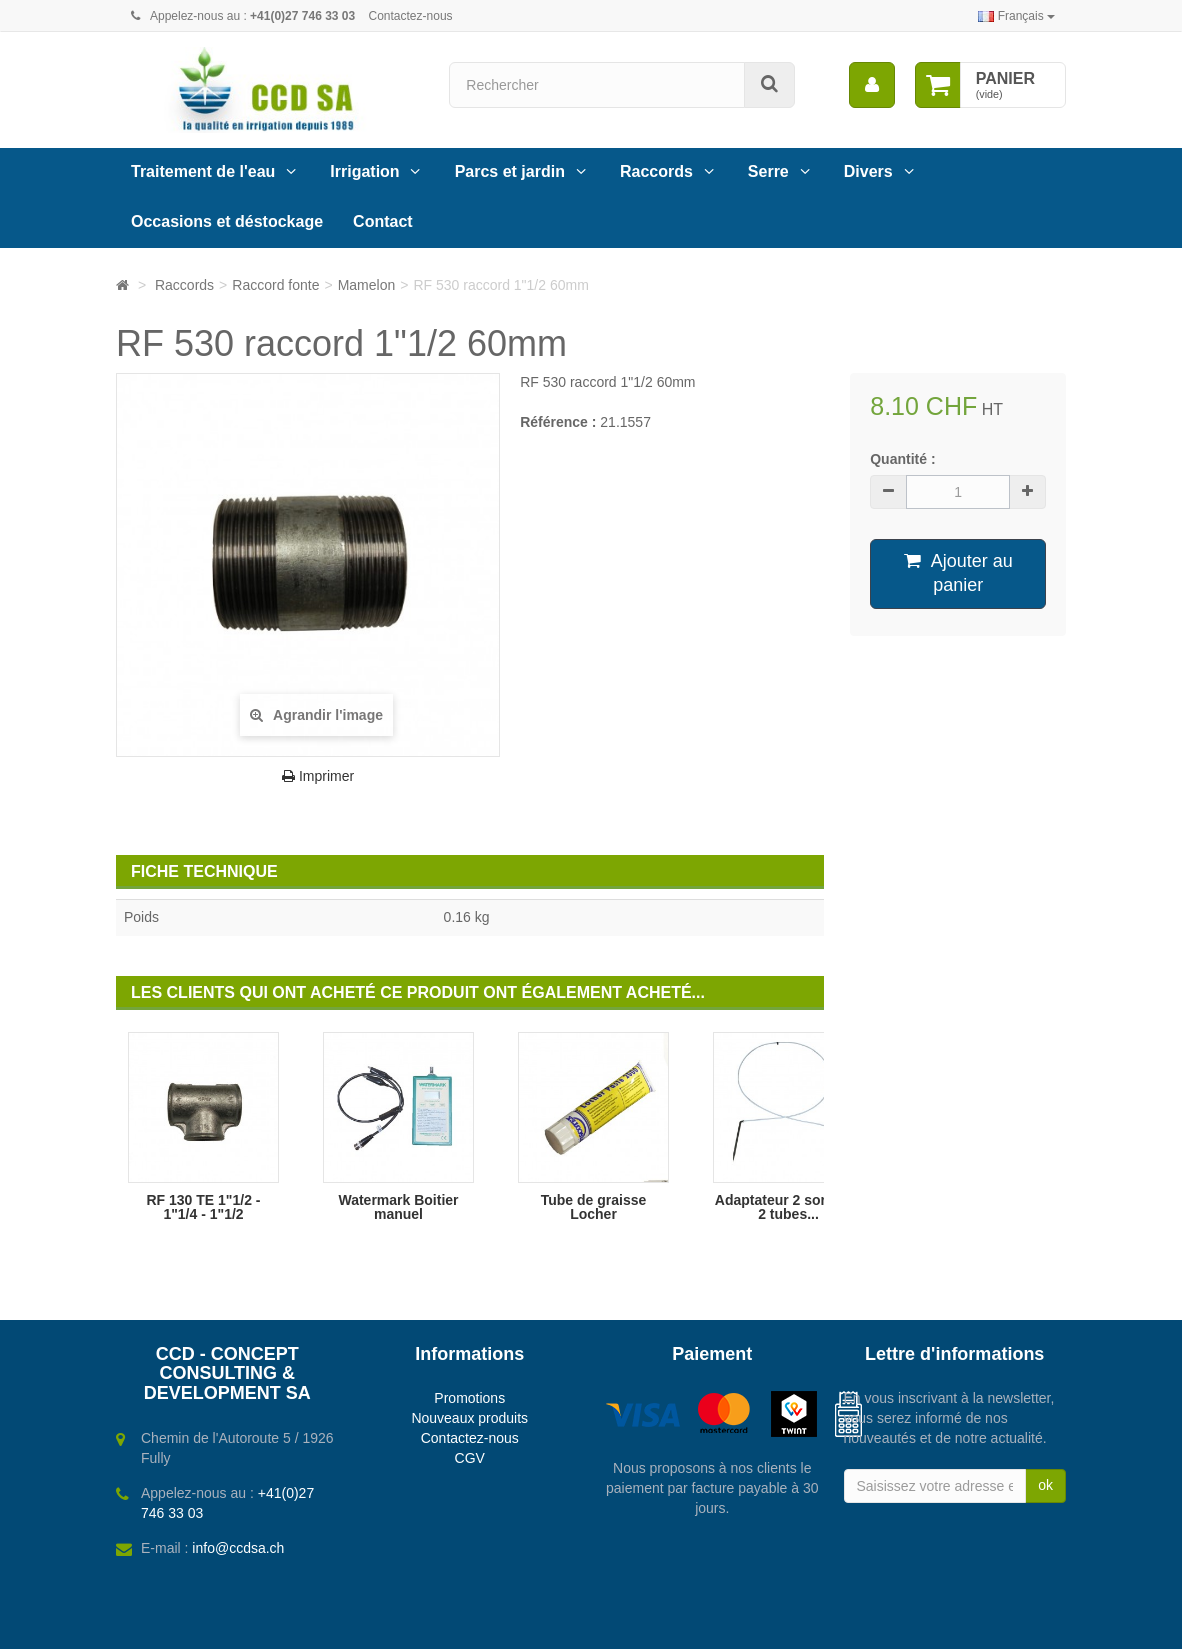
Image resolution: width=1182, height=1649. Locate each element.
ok (1045, 1485)
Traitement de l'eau (203, 171)
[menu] (872, 85)
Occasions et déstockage (227, 221)
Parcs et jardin (510, 171)
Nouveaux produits (469, 1418)
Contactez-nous (411, 16)
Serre (768, 171)
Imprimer (318, 776)
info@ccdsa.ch (238, 1548)
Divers (868, 171)
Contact (383, 221)
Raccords (656, 171)
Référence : (558, 422)
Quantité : (902, 459)
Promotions (469, 1398)
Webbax (670, 1625)
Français (1016, 16)
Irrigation (364, 171)
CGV (470, 1458)
